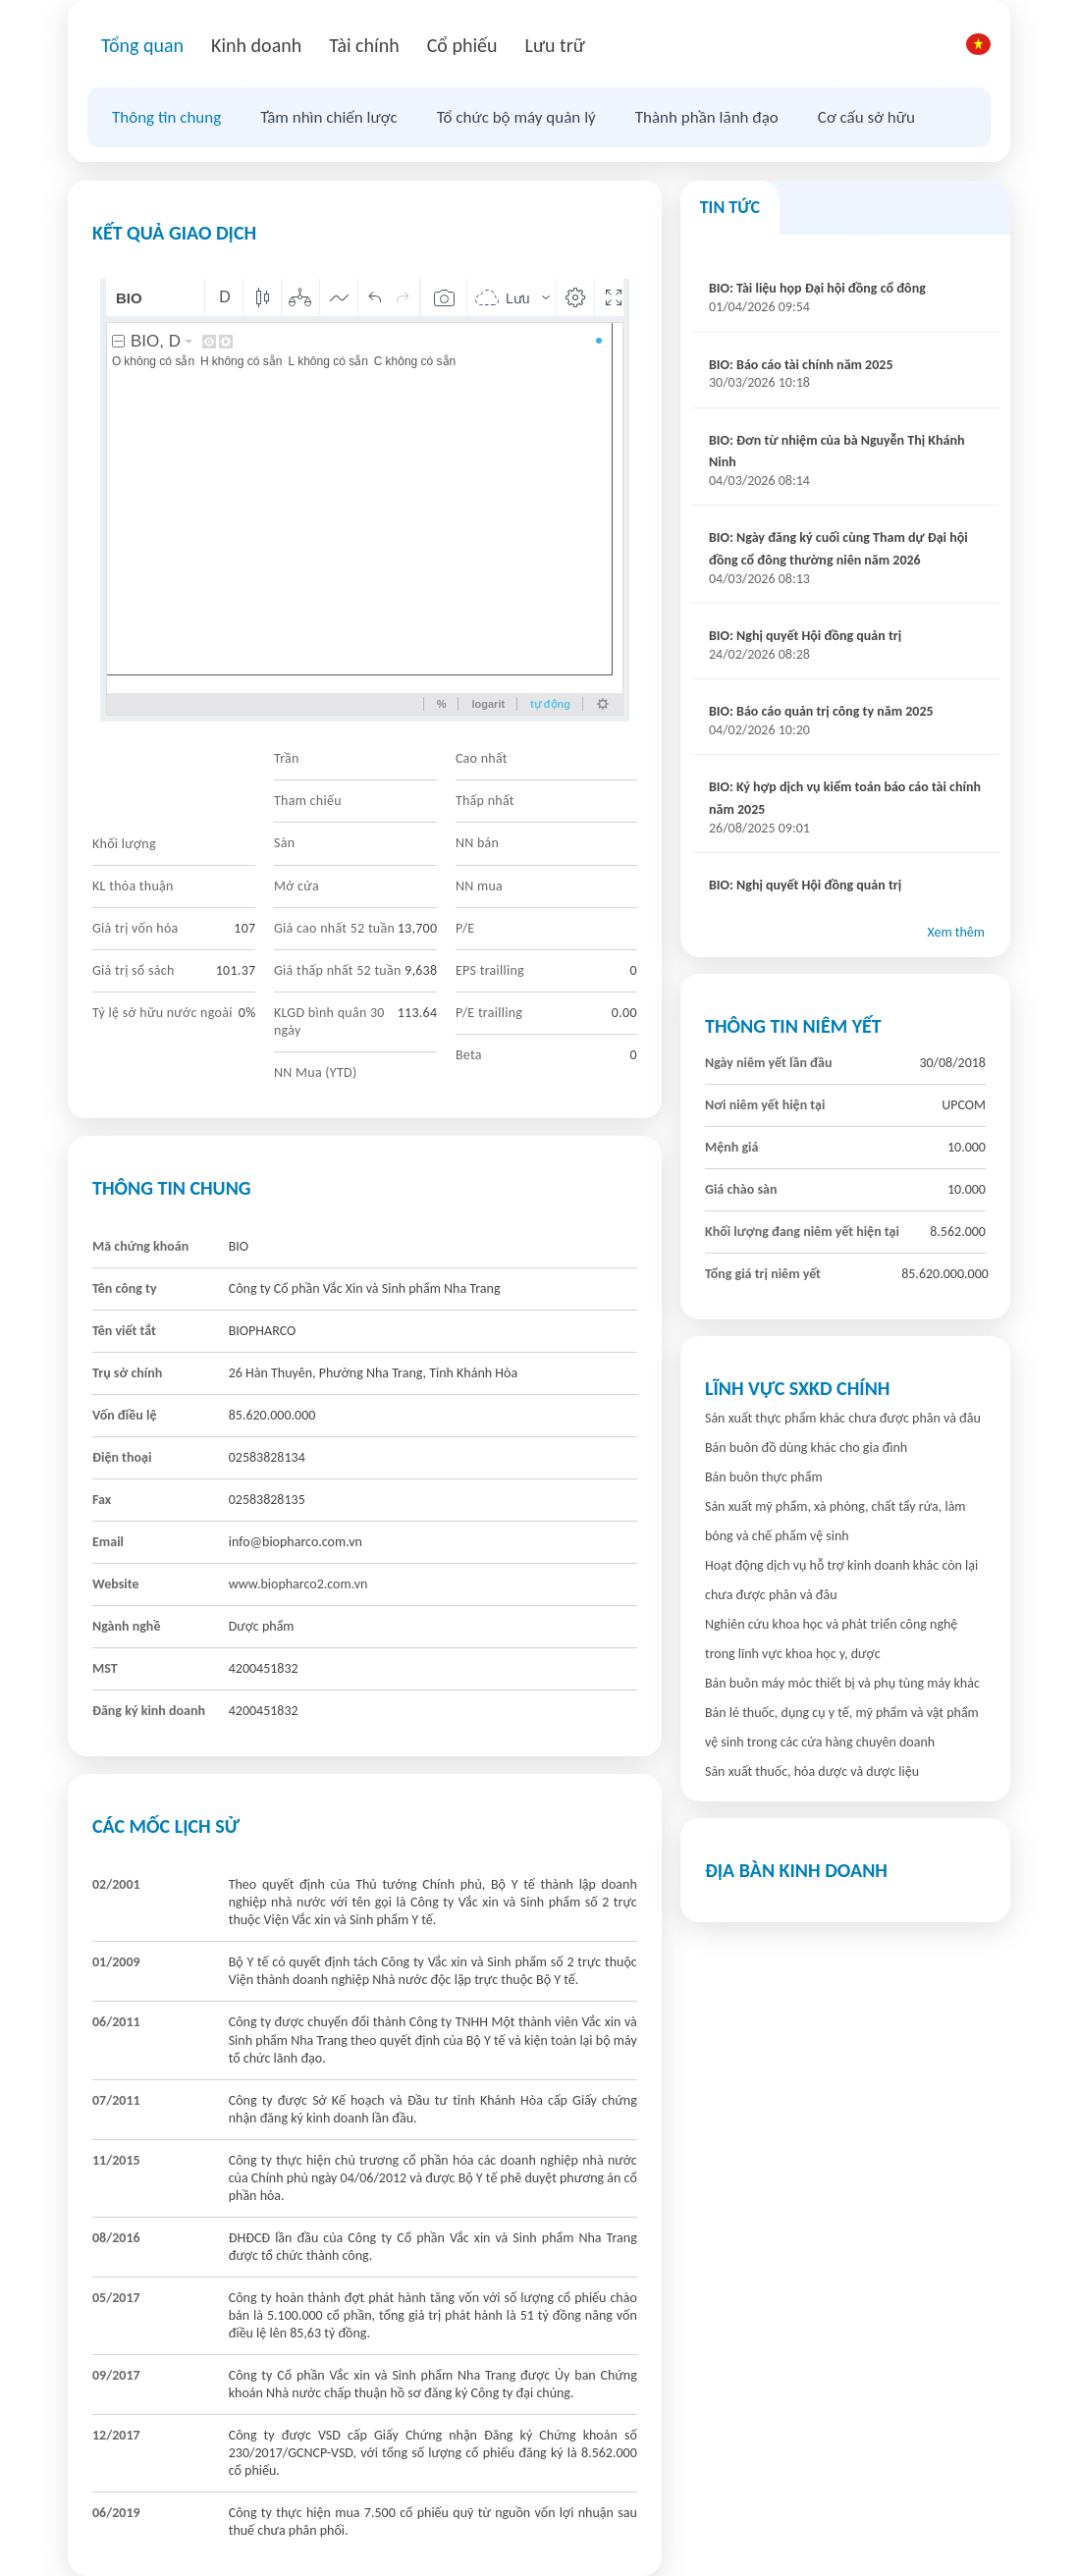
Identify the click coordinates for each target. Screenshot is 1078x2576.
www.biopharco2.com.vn (298, 1584)
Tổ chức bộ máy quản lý (516, 117)
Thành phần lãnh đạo (707, 117)
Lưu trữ (554, 45)
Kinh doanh (256, 45)
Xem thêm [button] (956, 932)
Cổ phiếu (462, 45)
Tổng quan (142, 45)
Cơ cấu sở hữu (866, 117)
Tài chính (364, 45)
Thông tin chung (166, 117)
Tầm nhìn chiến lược (328, 117)
